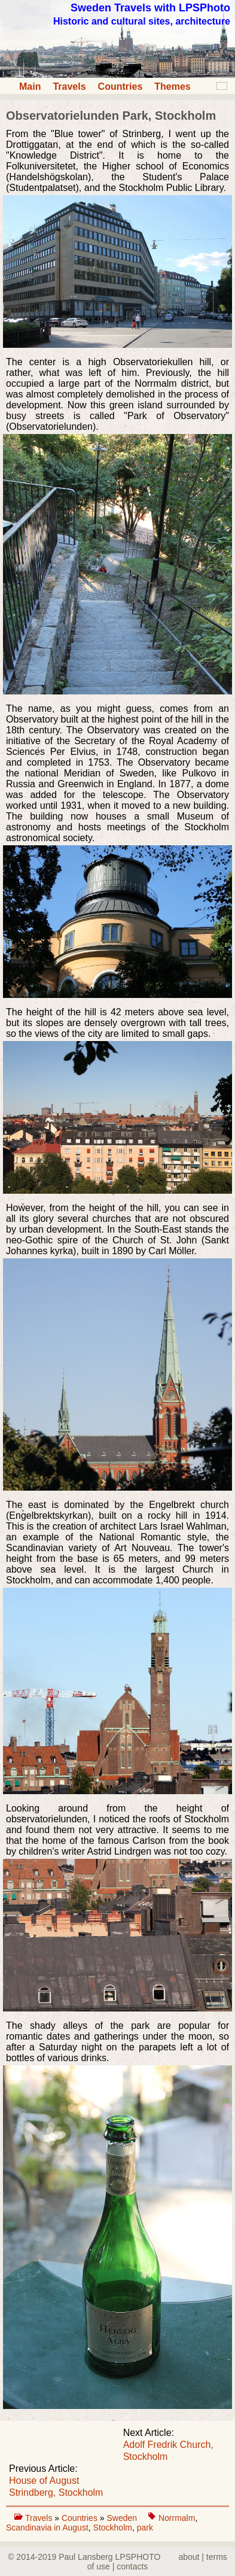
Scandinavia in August (47, 2527)
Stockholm (112, 2527)
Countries (120, 86)
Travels (69, 86)
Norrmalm (176, 2518)
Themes (172, 86)
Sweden (122, 2518)
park (145, 2527)
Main (30, 86)
